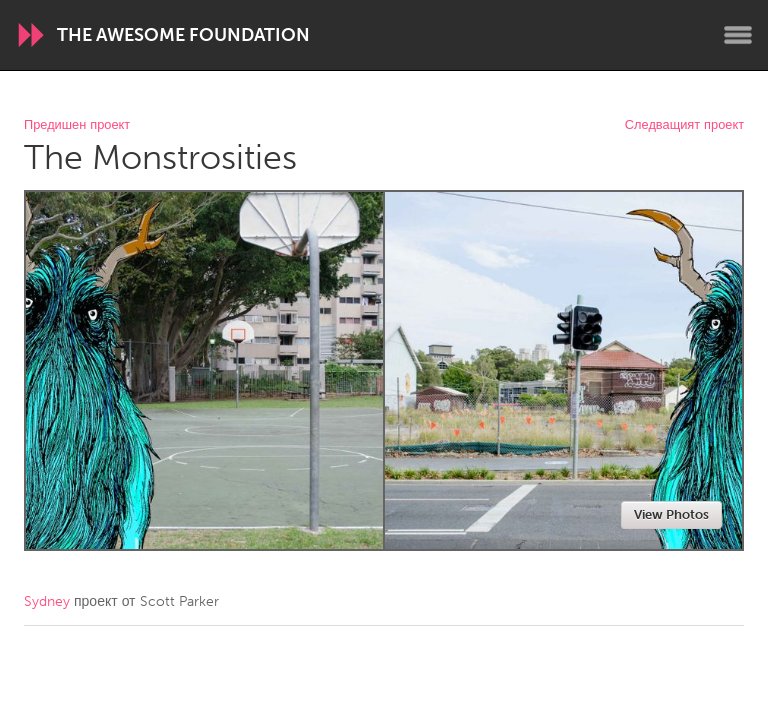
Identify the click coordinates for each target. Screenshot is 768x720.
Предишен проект (77, 125)
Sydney (47, 601)
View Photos (671, 514)
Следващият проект (684, 125)
